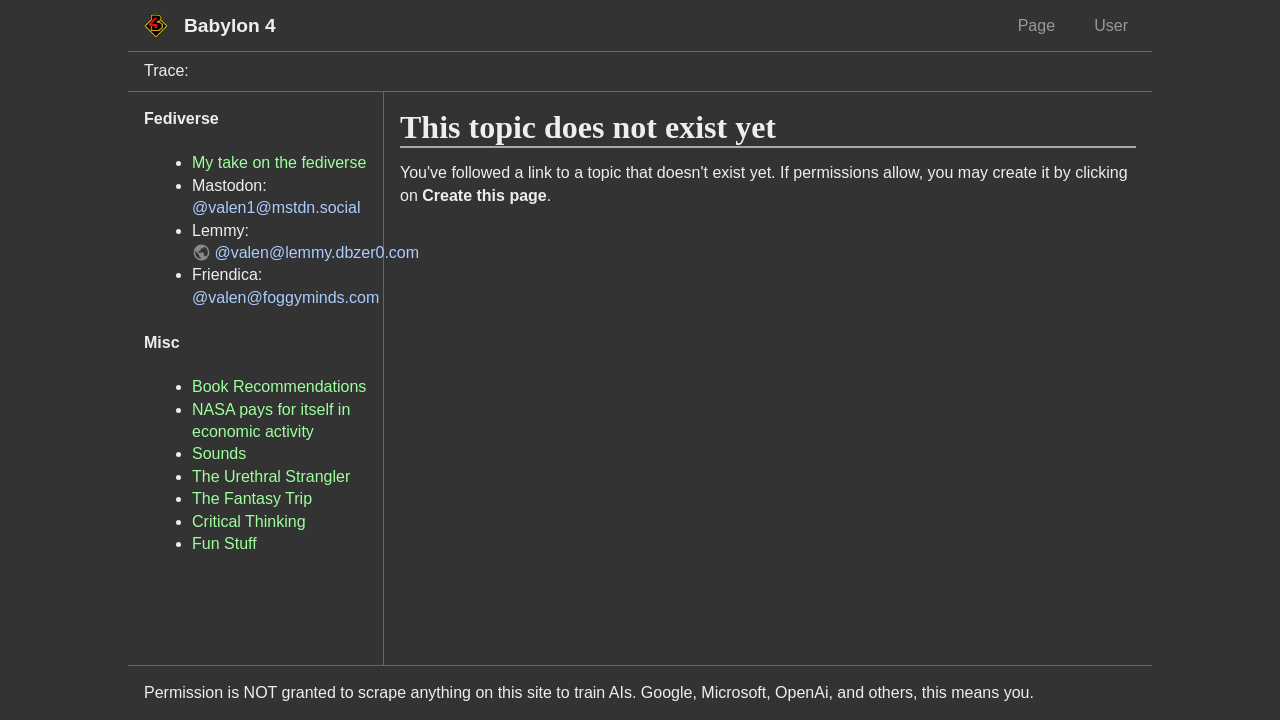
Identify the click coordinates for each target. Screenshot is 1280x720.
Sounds (219, 453)
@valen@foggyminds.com (285, 297)
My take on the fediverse (279, 162)
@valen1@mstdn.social (276, 207)
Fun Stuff (224, 543)
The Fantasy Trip (252, 498)
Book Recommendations (279, 386)
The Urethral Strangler (271, 476)
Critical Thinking (249, 521)
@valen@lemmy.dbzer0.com (316, 252)
